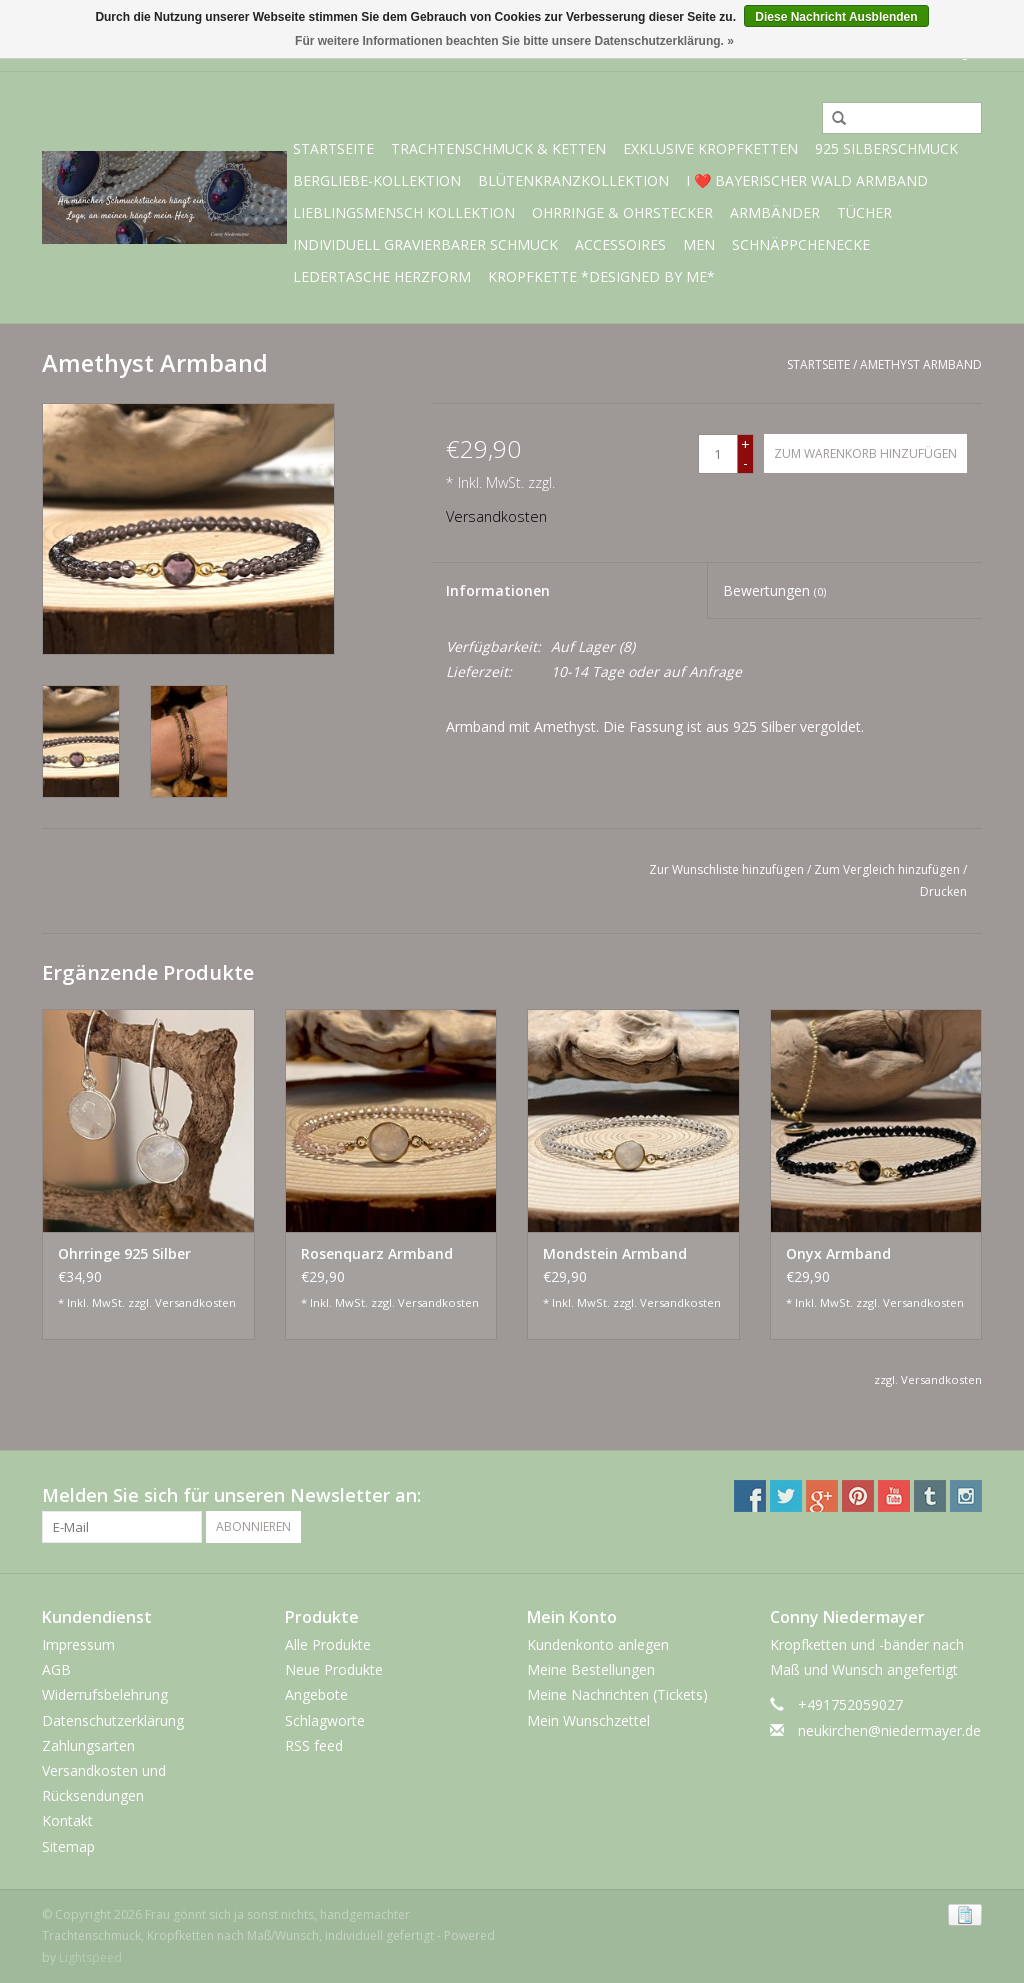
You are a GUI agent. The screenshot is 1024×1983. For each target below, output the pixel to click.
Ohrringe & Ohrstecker (622, 212)
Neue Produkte (334, 1669)
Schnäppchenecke (801, 244)
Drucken (943, 891)
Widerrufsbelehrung (105, 1694)
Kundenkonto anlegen (598, 1644)
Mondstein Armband (615, 1253)
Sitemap (68, 1846)
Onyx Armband (838, 1253)
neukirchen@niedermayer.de (889, 1730)
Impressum (78, 1644)
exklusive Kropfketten (710, 148)
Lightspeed (90, 1957)
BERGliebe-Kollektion (377, 180)
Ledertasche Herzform (382, 276)
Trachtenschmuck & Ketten (498, 148)
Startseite (333, 148)
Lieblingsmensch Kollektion (404, 212)
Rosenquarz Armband (377, 1253)
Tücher (864, 212)
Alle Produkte (328, 1644)
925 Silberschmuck (886, 148)
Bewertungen (774, 590)
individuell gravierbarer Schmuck (425, 244)
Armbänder (775, 212)
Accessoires (620, 244)
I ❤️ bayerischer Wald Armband (807, 180)
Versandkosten (496, 516)
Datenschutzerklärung (113, 1720)
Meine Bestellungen (591, 1669)
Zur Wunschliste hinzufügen (726, 869)
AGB (56, 1669)
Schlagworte (325, 1720)
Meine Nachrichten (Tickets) (617, 1694)
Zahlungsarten (88, 1745)
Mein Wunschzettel (588, 1720)
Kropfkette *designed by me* (601, 276)
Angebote (316, 1694)
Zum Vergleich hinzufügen (888, 869)
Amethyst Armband (921, 364)
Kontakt (67, 1820)
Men (699, 244)
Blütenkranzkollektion (573, 180)
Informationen (498, 590)
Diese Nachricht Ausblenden (836, 17)
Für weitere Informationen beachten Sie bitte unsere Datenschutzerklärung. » (514, 41)
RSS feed (314, 1745)
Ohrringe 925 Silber (124, 1253)
